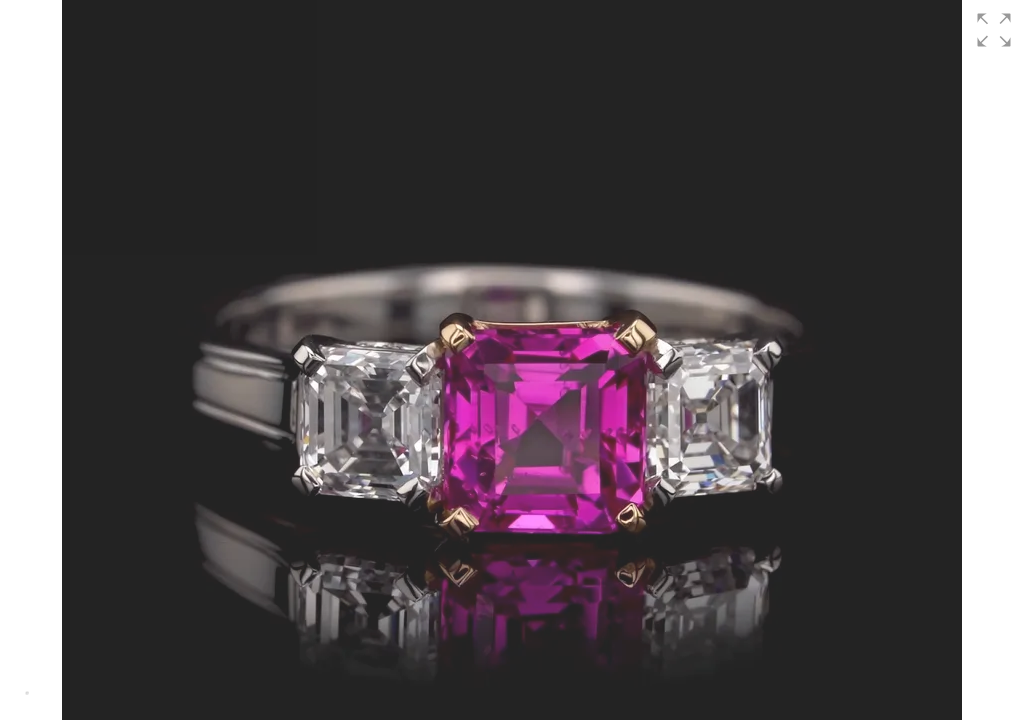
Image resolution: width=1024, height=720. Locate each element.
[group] (512, 360)
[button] (994, 30)
